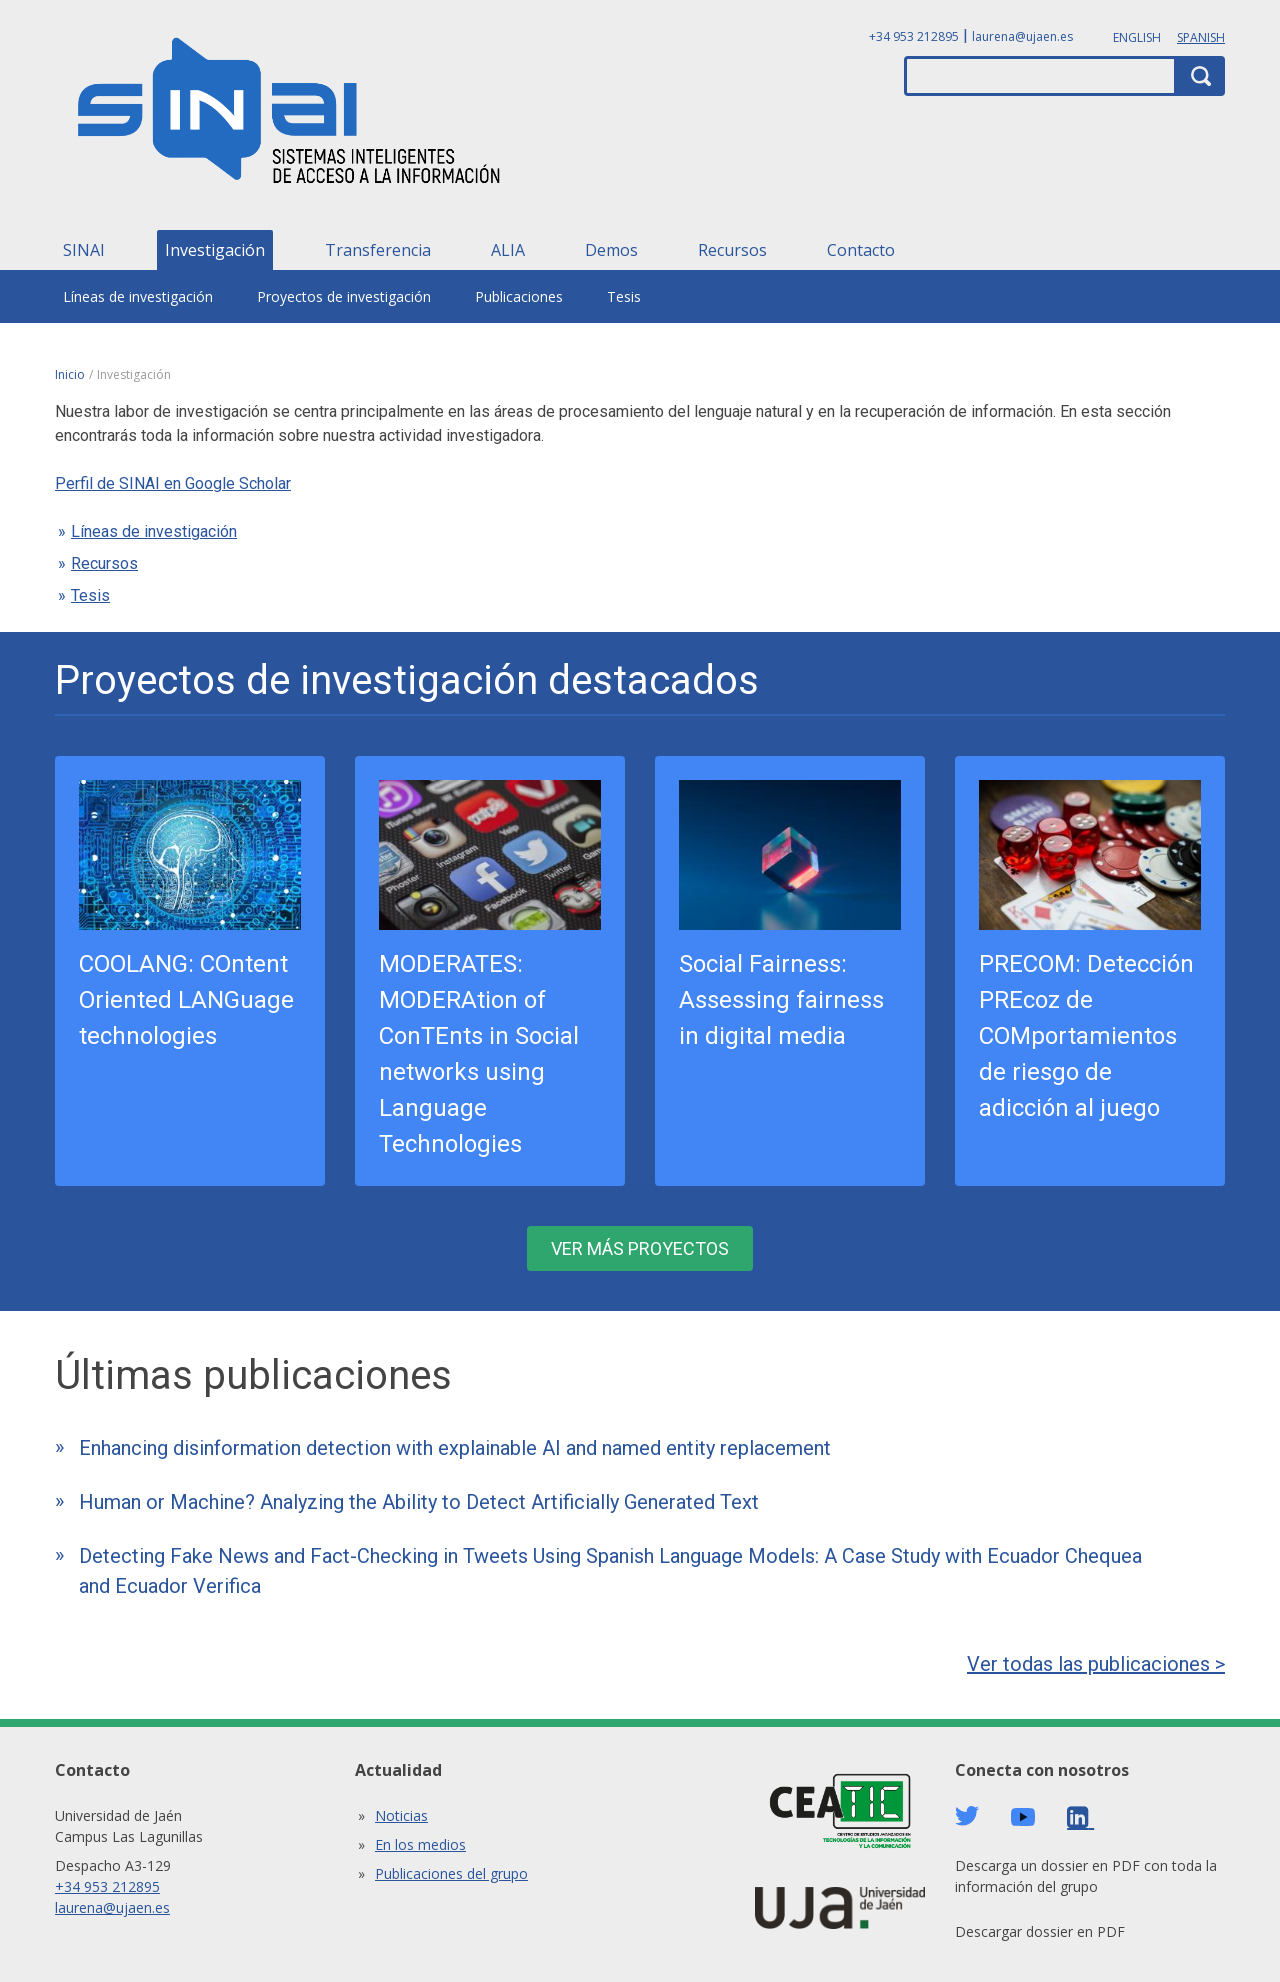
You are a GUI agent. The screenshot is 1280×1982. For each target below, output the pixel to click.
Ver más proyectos (640, 1248)
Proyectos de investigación (344, 296)
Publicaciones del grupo (451, 1873)
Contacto (861, 250)
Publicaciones (519, 296)
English (1137, 37)
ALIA (508, 250)
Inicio (70, 374)
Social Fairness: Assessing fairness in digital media (781, 1000)
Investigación (215, 250)
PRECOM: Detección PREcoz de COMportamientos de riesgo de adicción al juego (1086, 1036)
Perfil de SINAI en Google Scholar (173, 483)
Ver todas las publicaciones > (1096, 1664)
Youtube (1023, 1817)
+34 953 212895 (914, 36)
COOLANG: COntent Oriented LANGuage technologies (186, 1000)
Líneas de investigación (138, 296)
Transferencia (378, 250)
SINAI (84, 250)
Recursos (732, 250)
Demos (611, 250)
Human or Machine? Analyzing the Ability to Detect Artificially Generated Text (419, 1502)
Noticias (401, 1815)
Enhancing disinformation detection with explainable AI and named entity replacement (455, 1448)
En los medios (420, 1844)
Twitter (967, 1816)
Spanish (1201, 37)
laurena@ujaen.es (1022, 36)
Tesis (624, 296)
